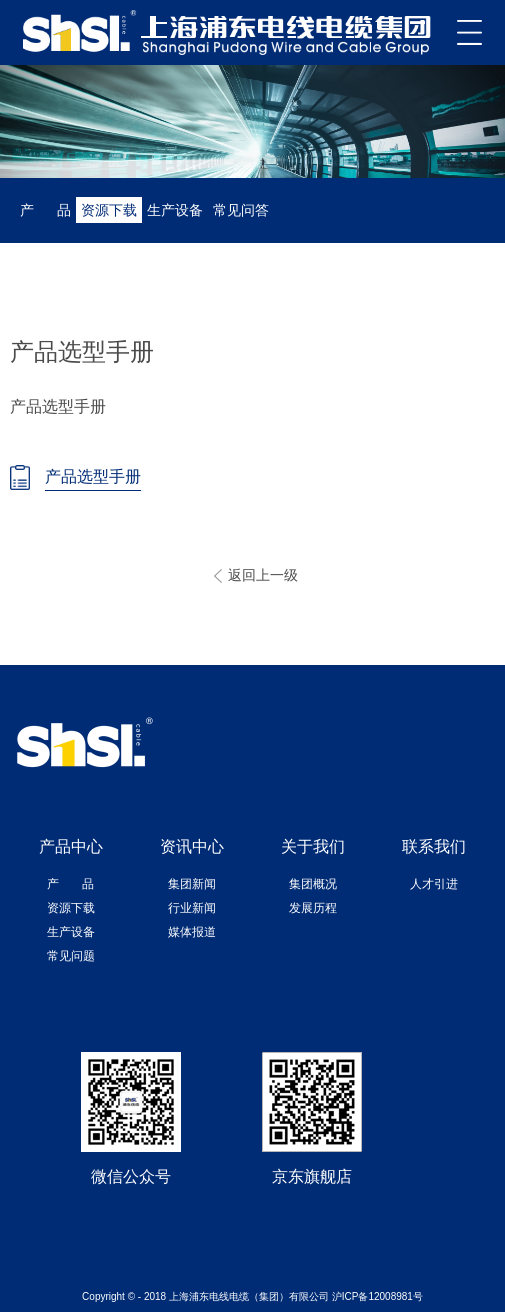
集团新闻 (192, 884)
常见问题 (71, 956)
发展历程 (313, 908)
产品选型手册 (93, 476)
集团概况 (313, 884)
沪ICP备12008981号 (377, 1296)
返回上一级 (263, 575)
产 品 (45, 210)
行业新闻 (192, 908)
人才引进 (434, 884)
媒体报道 (192, 932)
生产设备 (175, 210)
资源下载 (109, 210)
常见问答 (241, 210)
